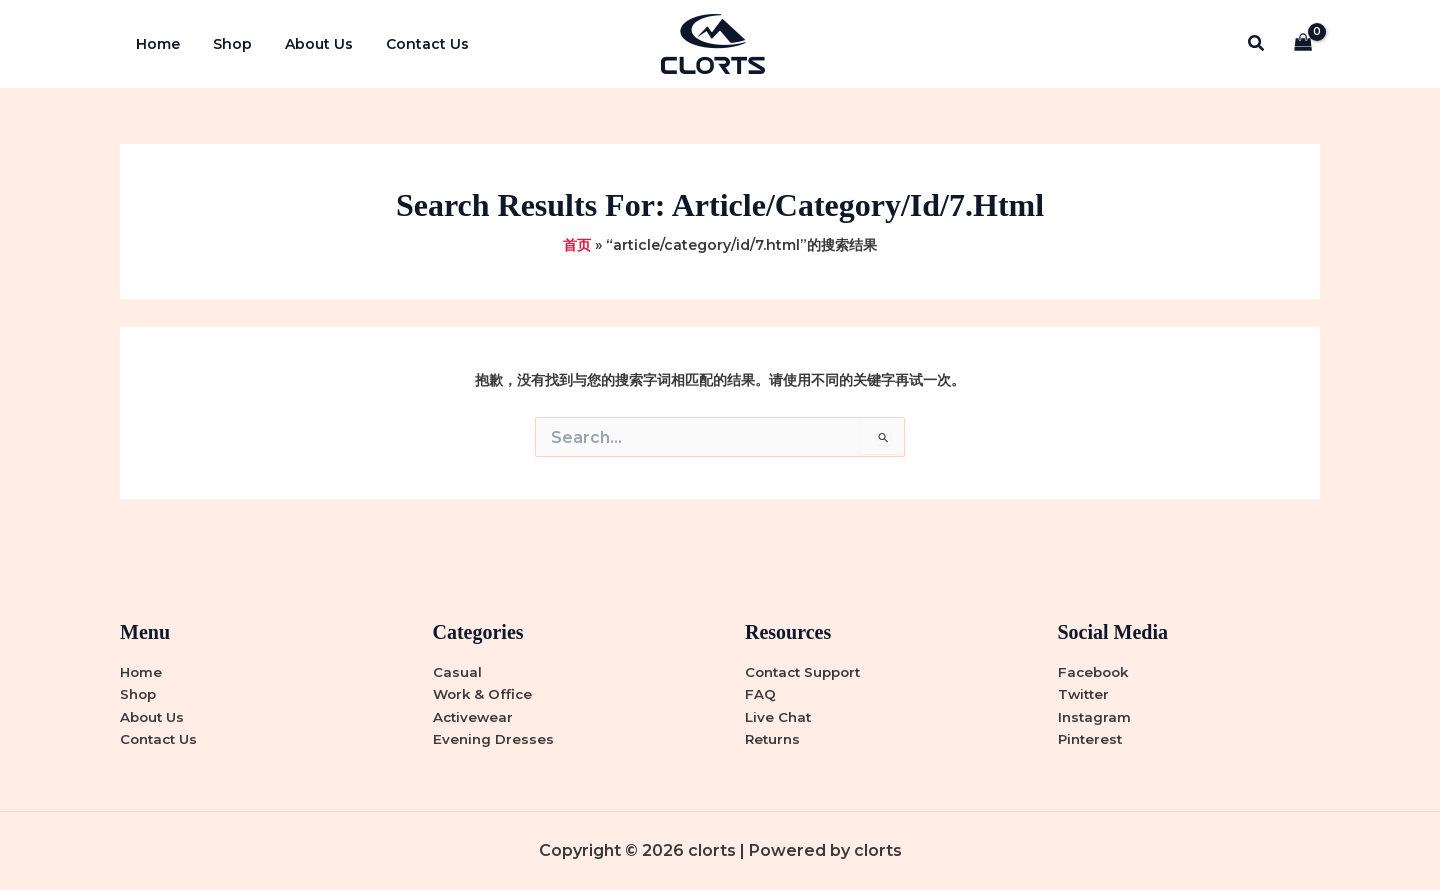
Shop (225, 44)
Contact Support (807, 670)
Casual (457, 670)
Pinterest (1092, 739)
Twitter (1085, 693)
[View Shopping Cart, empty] (1303, 44)
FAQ (760, 693)
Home (156, 44)
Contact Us (410, 44)
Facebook (1095, 670)
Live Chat (779, 716)
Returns (774, 739)
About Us (307, 44)
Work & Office (484, 693)
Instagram (1095, 716)
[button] (1257, 44)
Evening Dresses (494, 739)
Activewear (474, 716)
